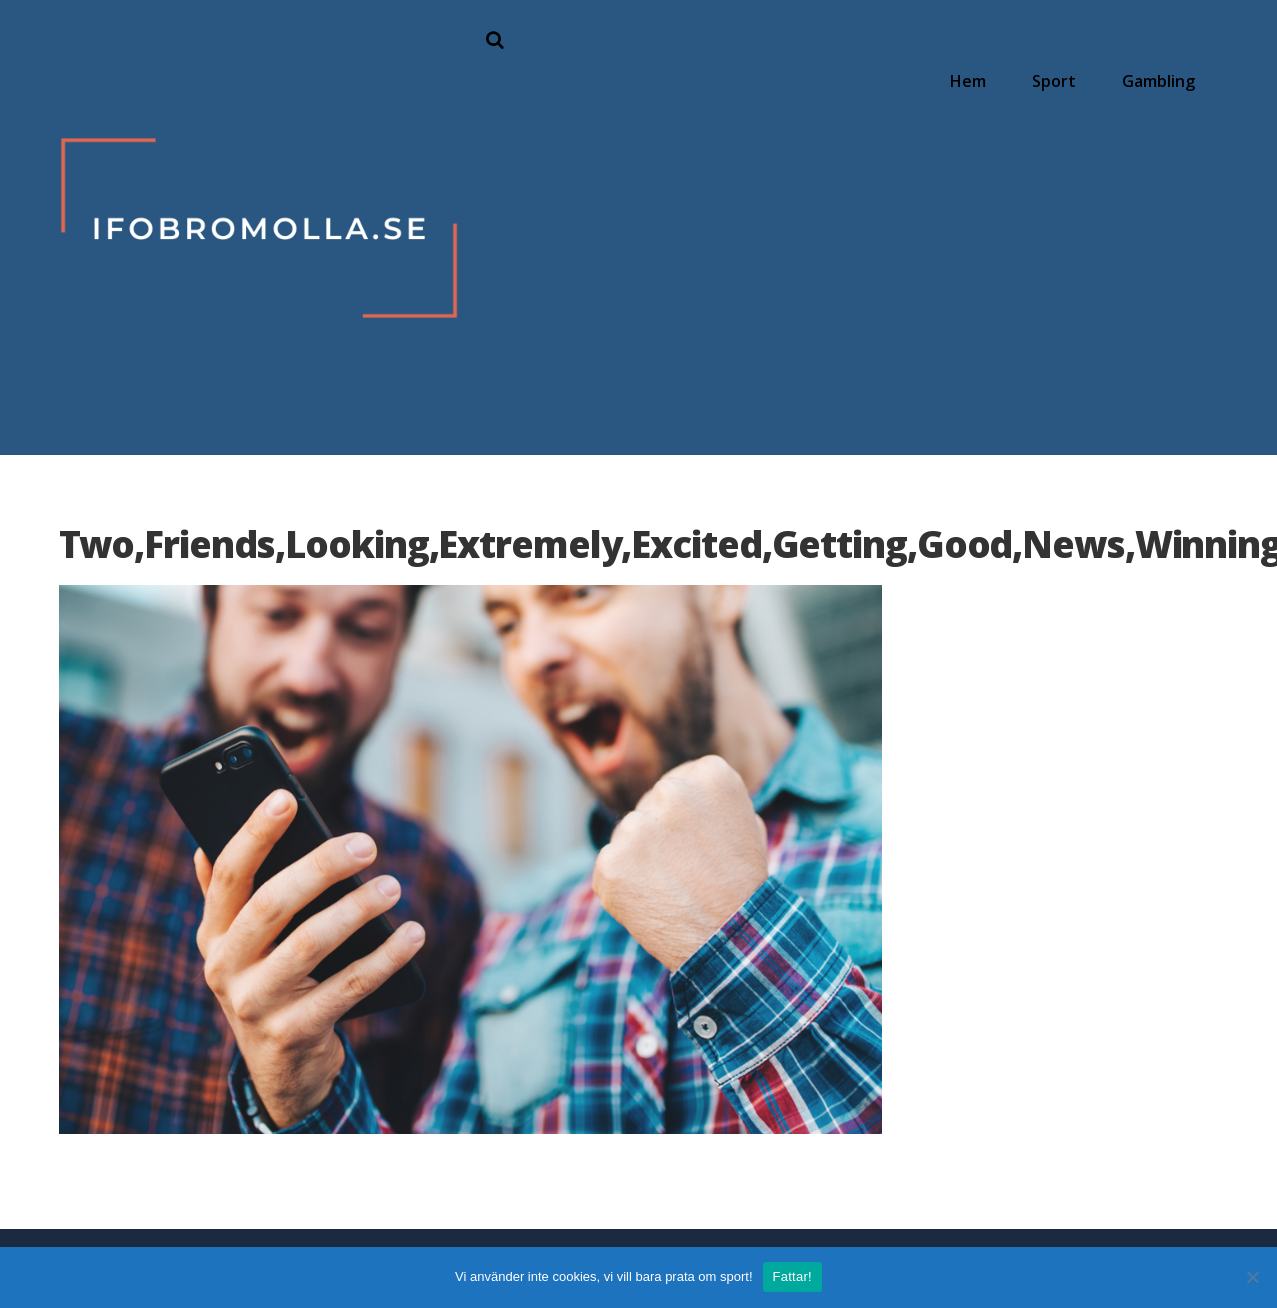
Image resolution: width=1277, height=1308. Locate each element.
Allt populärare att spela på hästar (1101, 140)
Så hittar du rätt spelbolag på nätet (1103, 163)
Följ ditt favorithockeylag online (978, 122)
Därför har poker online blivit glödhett (1111, 117)
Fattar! (792, 1276)
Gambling (1160, 78)
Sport (1058, 78)
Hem (974, 78)
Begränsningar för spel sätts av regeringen (1102, 190)
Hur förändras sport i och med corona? (995, 180)
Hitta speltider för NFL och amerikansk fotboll (999, 154)
